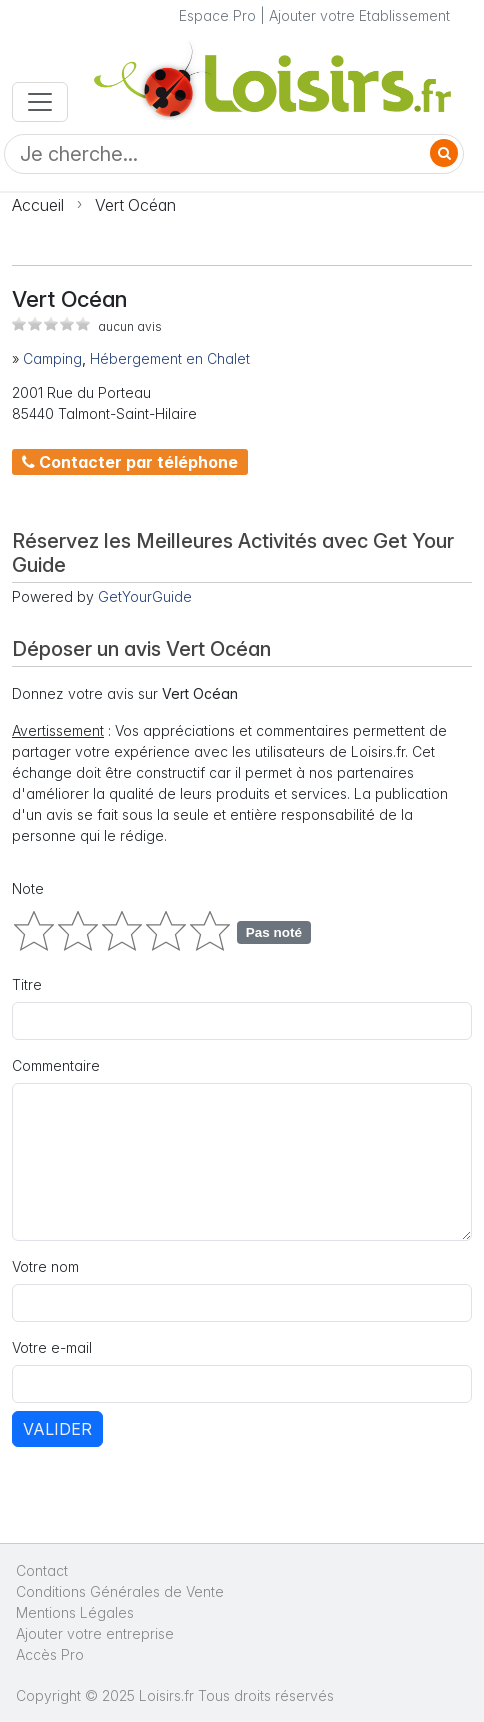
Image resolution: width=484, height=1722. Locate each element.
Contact (42, 1570)
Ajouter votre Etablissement (359, 15)
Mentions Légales (75, 1612)
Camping (52, 358)
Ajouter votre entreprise (97, 1633)
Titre (27, 984)
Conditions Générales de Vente (120, 1591)
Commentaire (56, 1065)
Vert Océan (135, 205)
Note (28, 888)
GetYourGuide (145, 596)
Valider (57, 1429)
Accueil (38, 205)
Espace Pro (217, 15)
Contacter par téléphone (130, 462)
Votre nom (45, 1266)
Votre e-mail (52, 1347)
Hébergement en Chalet (170, 358)
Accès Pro (50, 1654)
